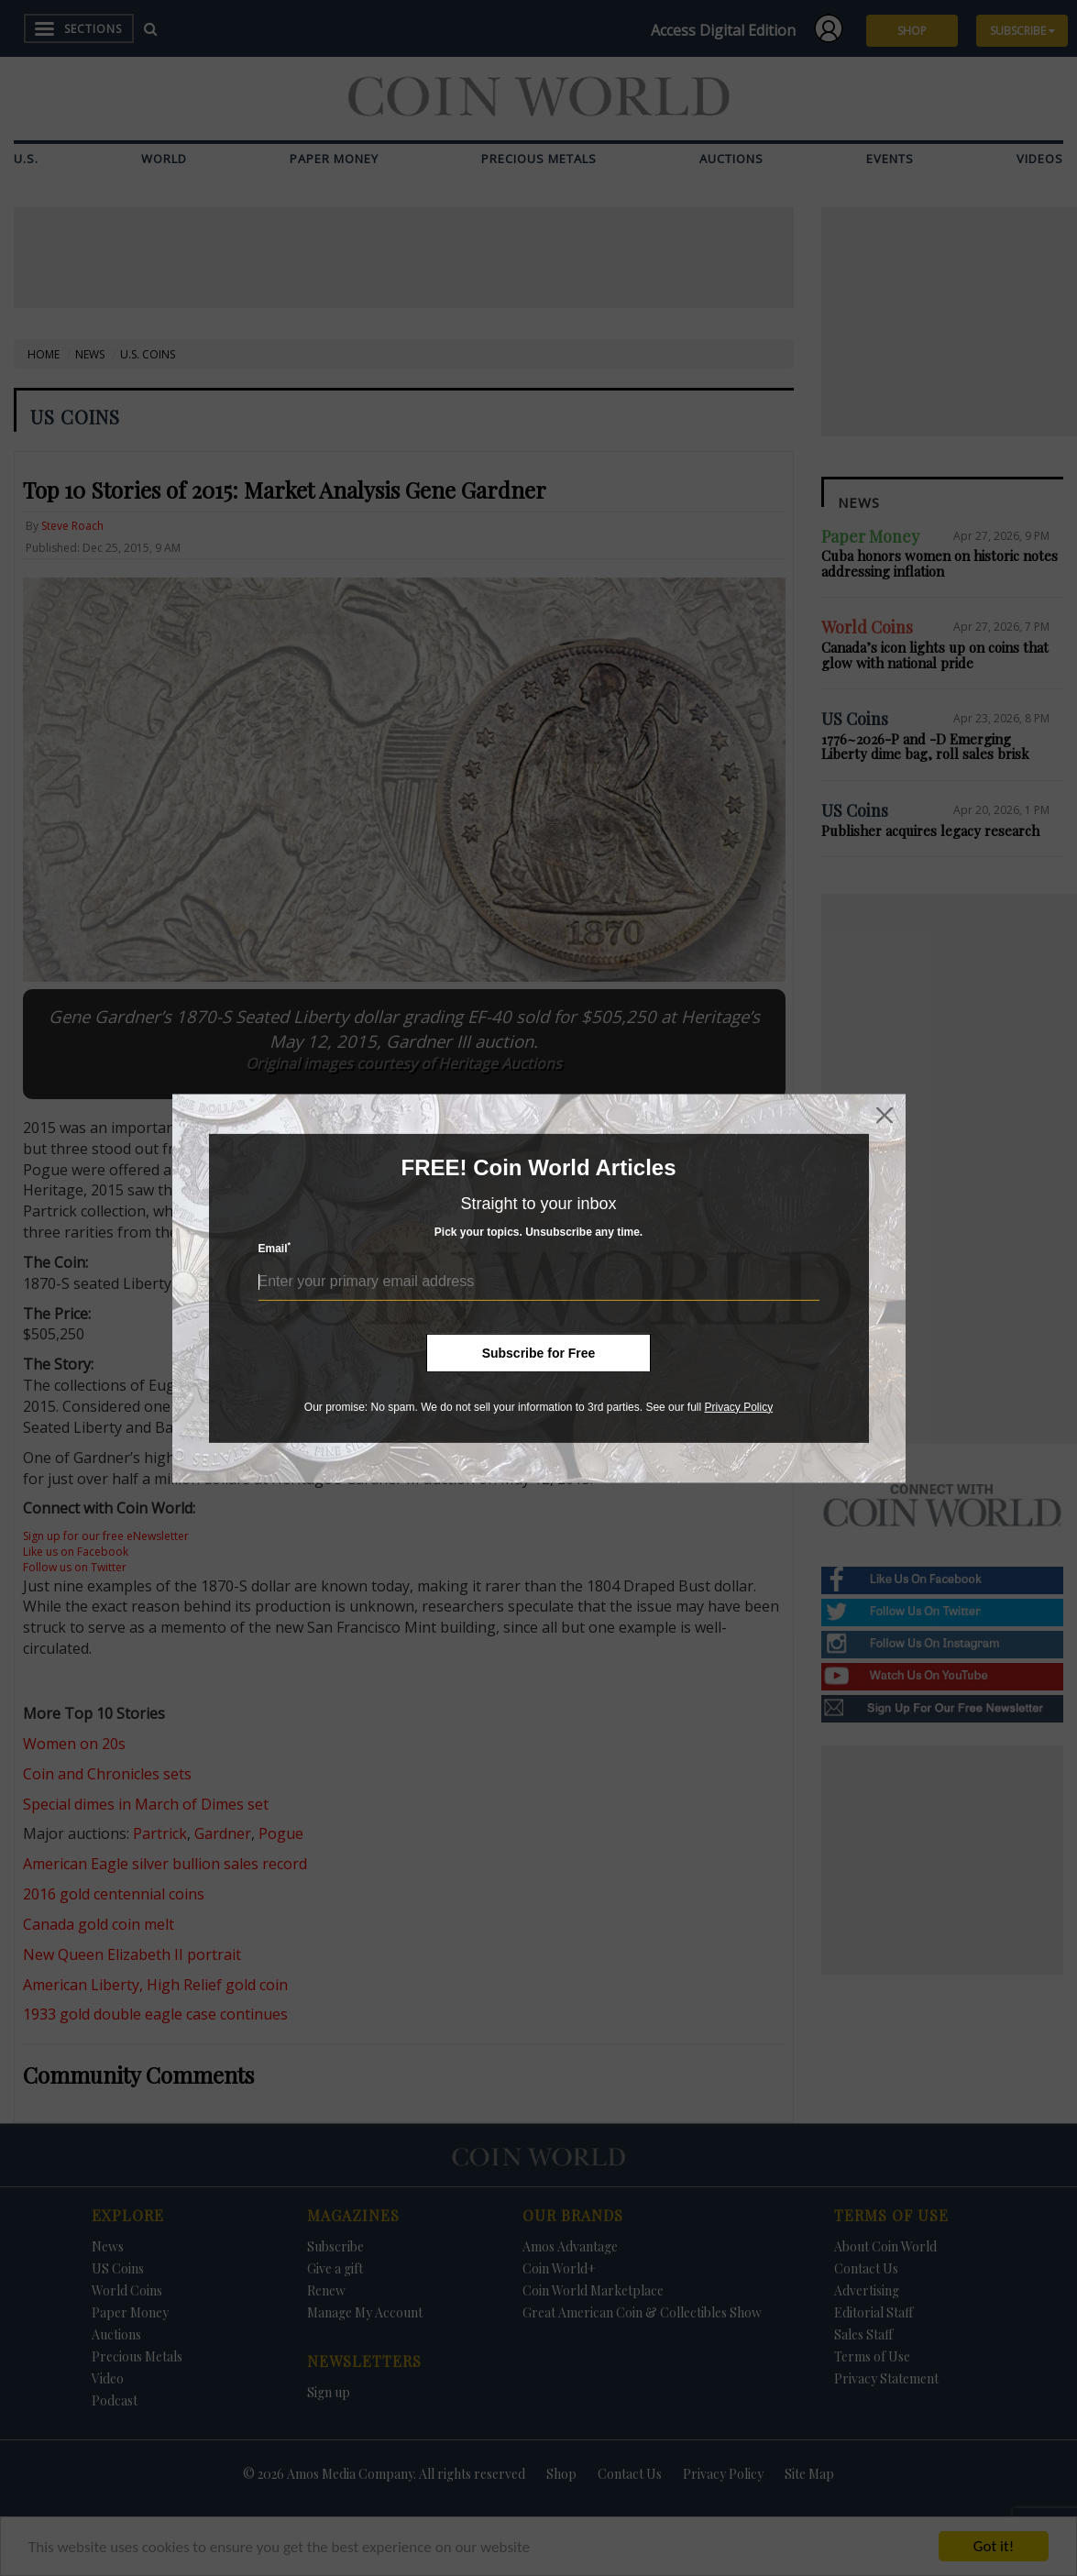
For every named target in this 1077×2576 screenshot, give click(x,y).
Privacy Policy (738, 1406)
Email (274, 1248)
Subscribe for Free (539, 1352)
